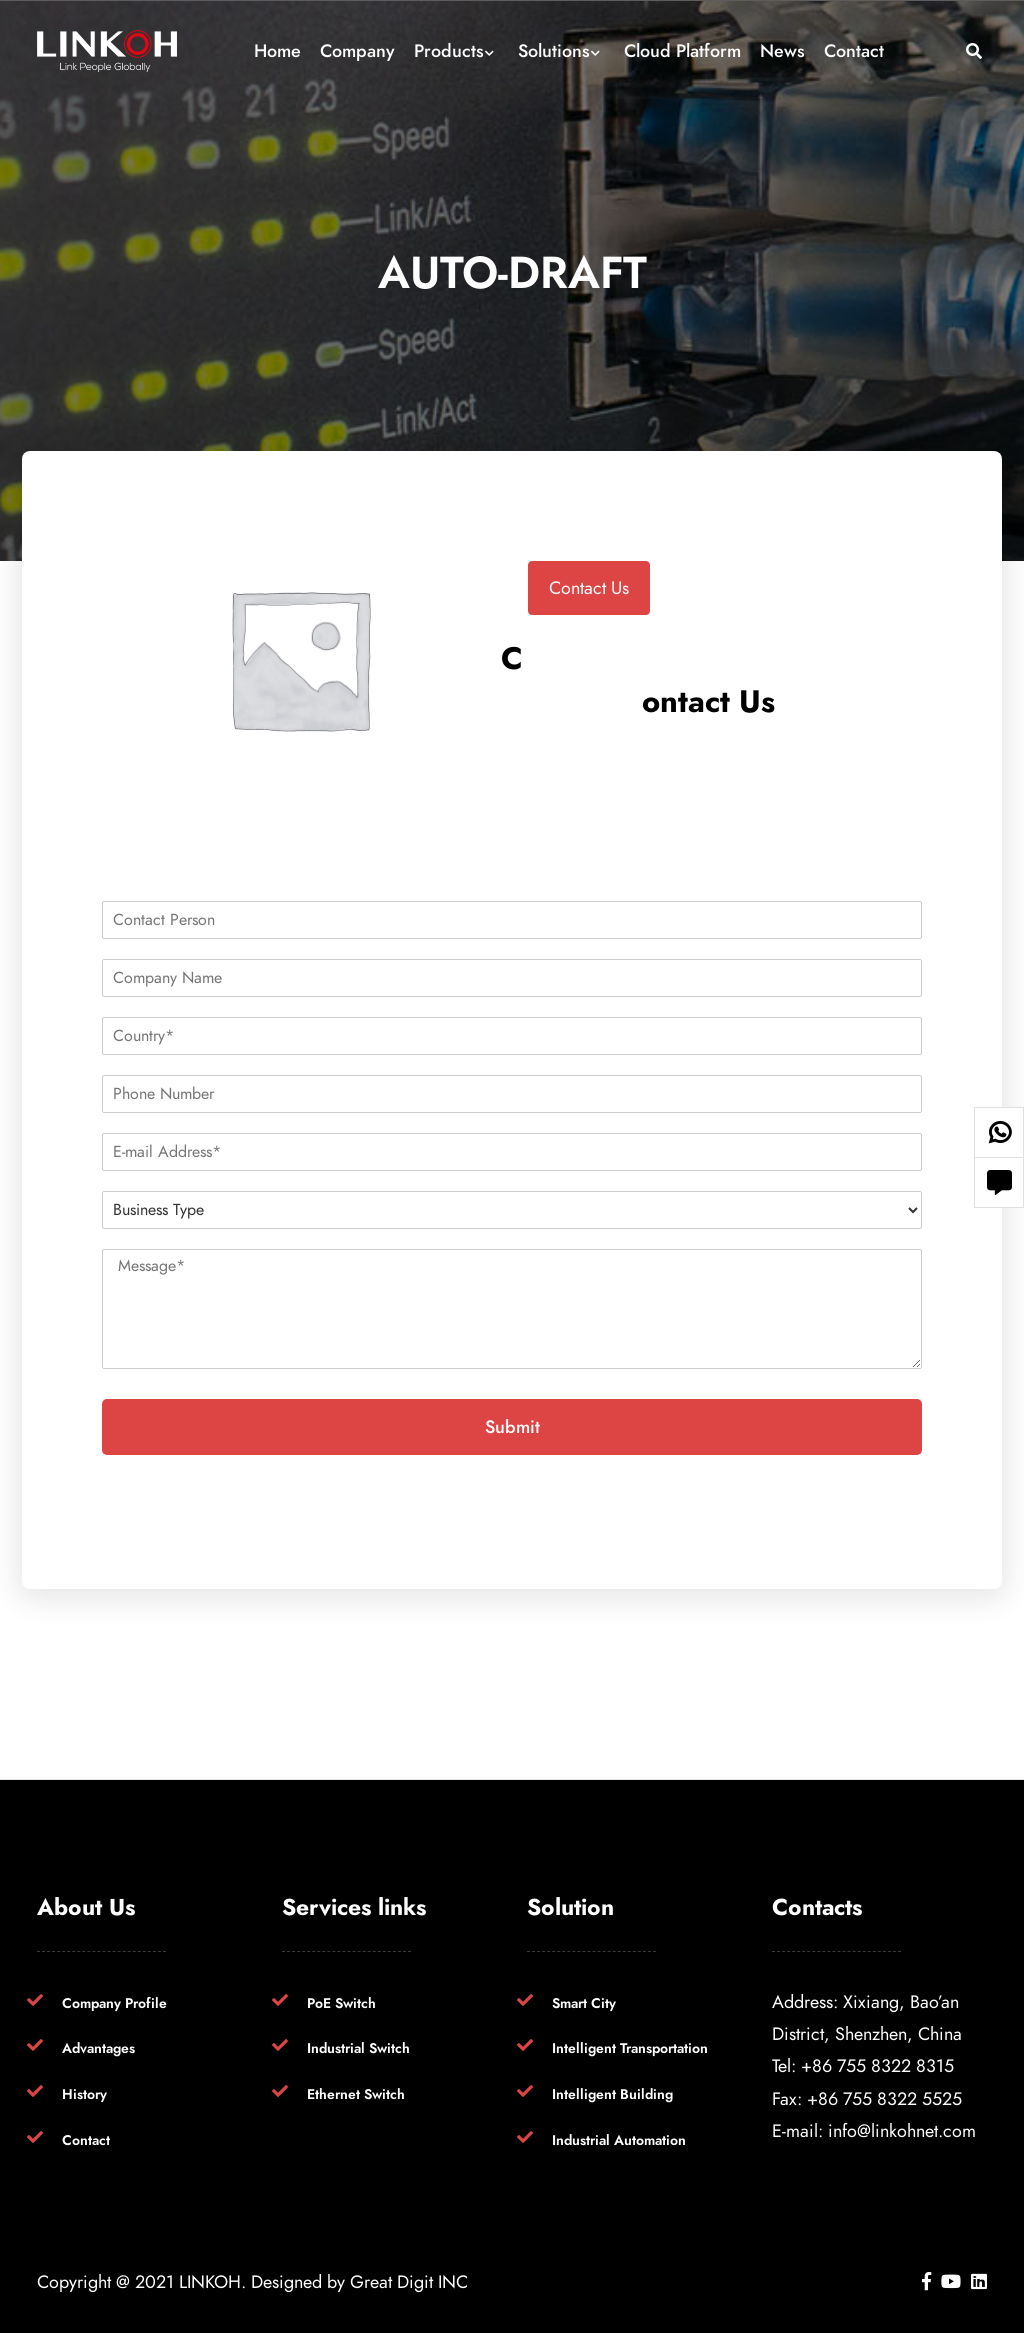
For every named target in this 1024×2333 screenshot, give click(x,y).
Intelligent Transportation (630, 2048)
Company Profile (114, 2003)
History (84, 2094)
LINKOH (210, 2281)
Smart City (584, 2003)
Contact (86, 2140)
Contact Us (589, 587)
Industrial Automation (619, 2140)
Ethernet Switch (356, 2094)
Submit (512, 1426)
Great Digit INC (409, 2281)
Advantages (98, 2048)
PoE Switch (341, 2003)
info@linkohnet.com (902, 2130)
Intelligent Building (612, 2094)
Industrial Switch (358, 2048)
